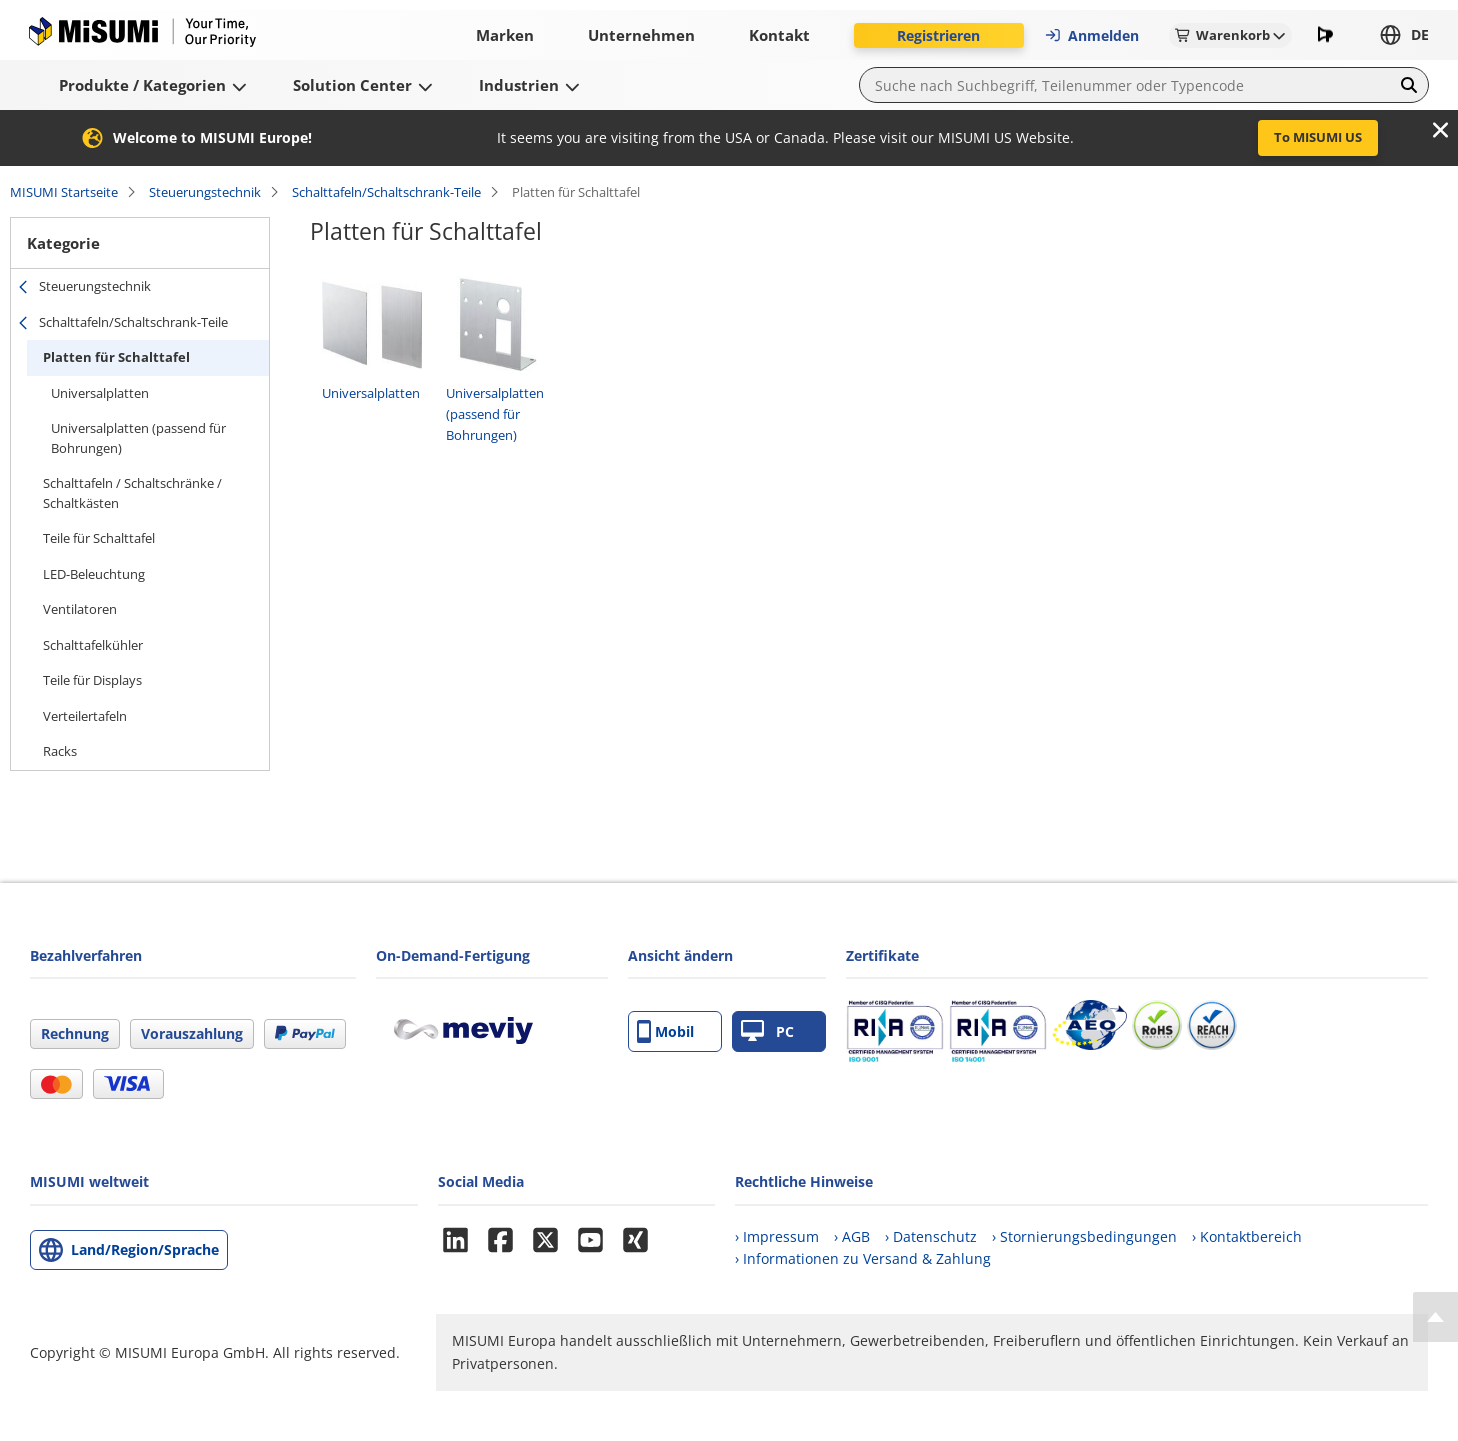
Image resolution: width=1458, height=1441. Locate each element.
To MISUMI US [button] (1318, 137)
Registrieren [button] (938, 35)
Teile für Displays (92, 680)
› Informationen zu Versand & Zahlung (863, 1258)
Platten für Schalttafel (116, 357)
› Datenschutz (931, 1236)
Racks (60, 751)
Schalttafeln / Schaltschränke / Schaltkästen (132, 493)
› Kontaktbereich (1247, 1236)
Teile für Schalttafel (99, 538)
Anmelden (1091, 35)
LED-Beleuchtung (94, 574)
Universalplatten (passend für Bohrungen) (138, 438)
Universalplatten (100, 393)
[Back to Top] (1435, 1317)
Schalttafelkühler (93, 645)
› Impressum (777, 1236)
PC (767, 1031)
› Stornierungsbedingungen (1084, 1236)
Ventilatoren (80, 609)
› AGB (852, 1236)
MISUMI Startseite (64, 192)
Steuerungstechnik (205, 192)
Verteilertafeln (85, 716)
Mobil (665, 1031)
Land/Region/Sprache (145, 1249)
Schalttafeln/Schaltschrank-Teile (386, 192)
